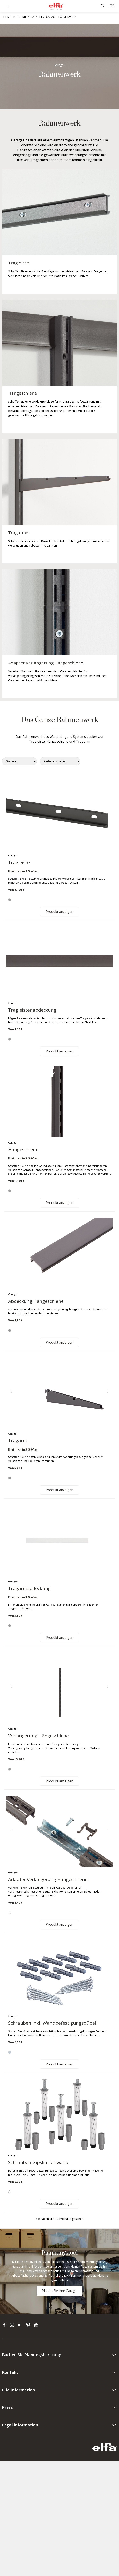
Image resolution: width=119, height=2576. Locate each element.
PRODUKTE (20, 17)
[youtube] (36, 2324)
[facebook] (5, 2324)
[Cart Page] (112, 6)
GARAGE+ (36, 17)
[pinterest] (29, 2324)
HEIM (6, 17)
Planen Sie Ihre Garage (59, 2290)
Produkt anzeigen (59, 911)
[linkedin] (21, 2324)
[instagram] (13, 2324)
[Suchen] (103, 6)
